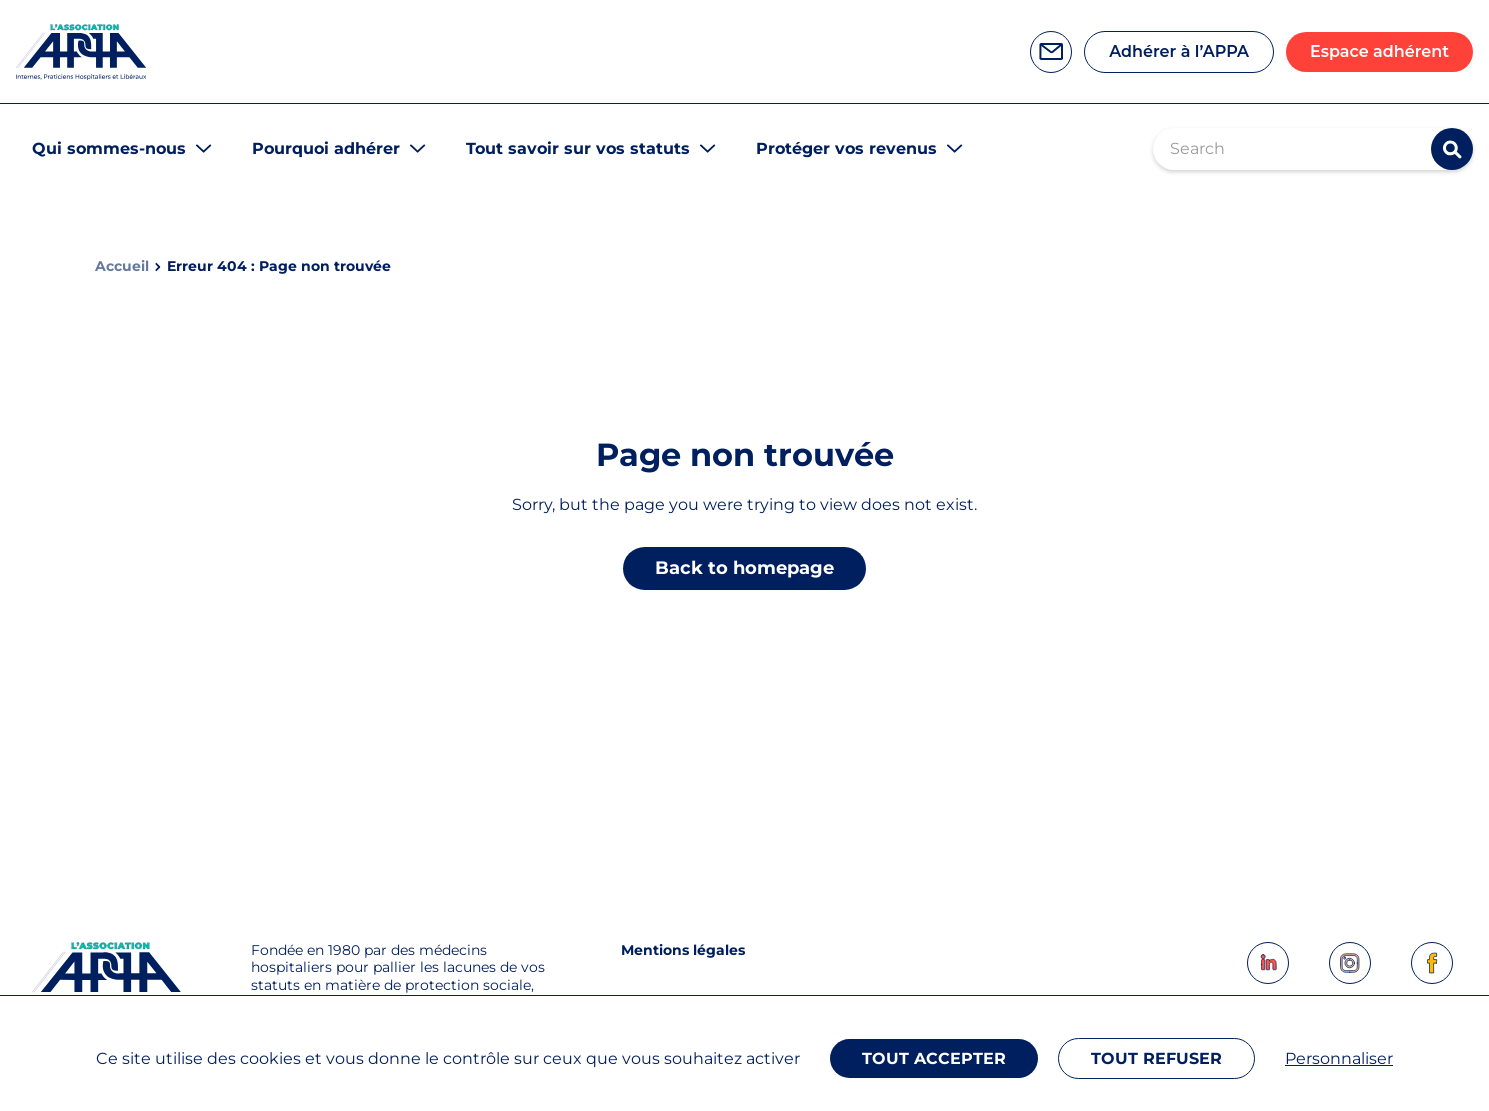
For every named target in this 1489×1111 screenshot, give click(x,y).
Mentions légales (683, 950)
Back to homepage (744, 568)
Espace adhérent (1379, 51)
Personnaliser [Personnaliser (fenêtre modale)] (1339, 1058)
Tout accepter (934, 1058)
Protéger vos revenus (846, 148)
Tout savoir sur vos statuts (578, 148)
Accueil (122, 266)
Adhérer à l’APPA (1179, 51)
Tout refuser (1156, 1058)
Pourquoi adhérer (326, 148)
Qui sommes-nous (109, 148)
